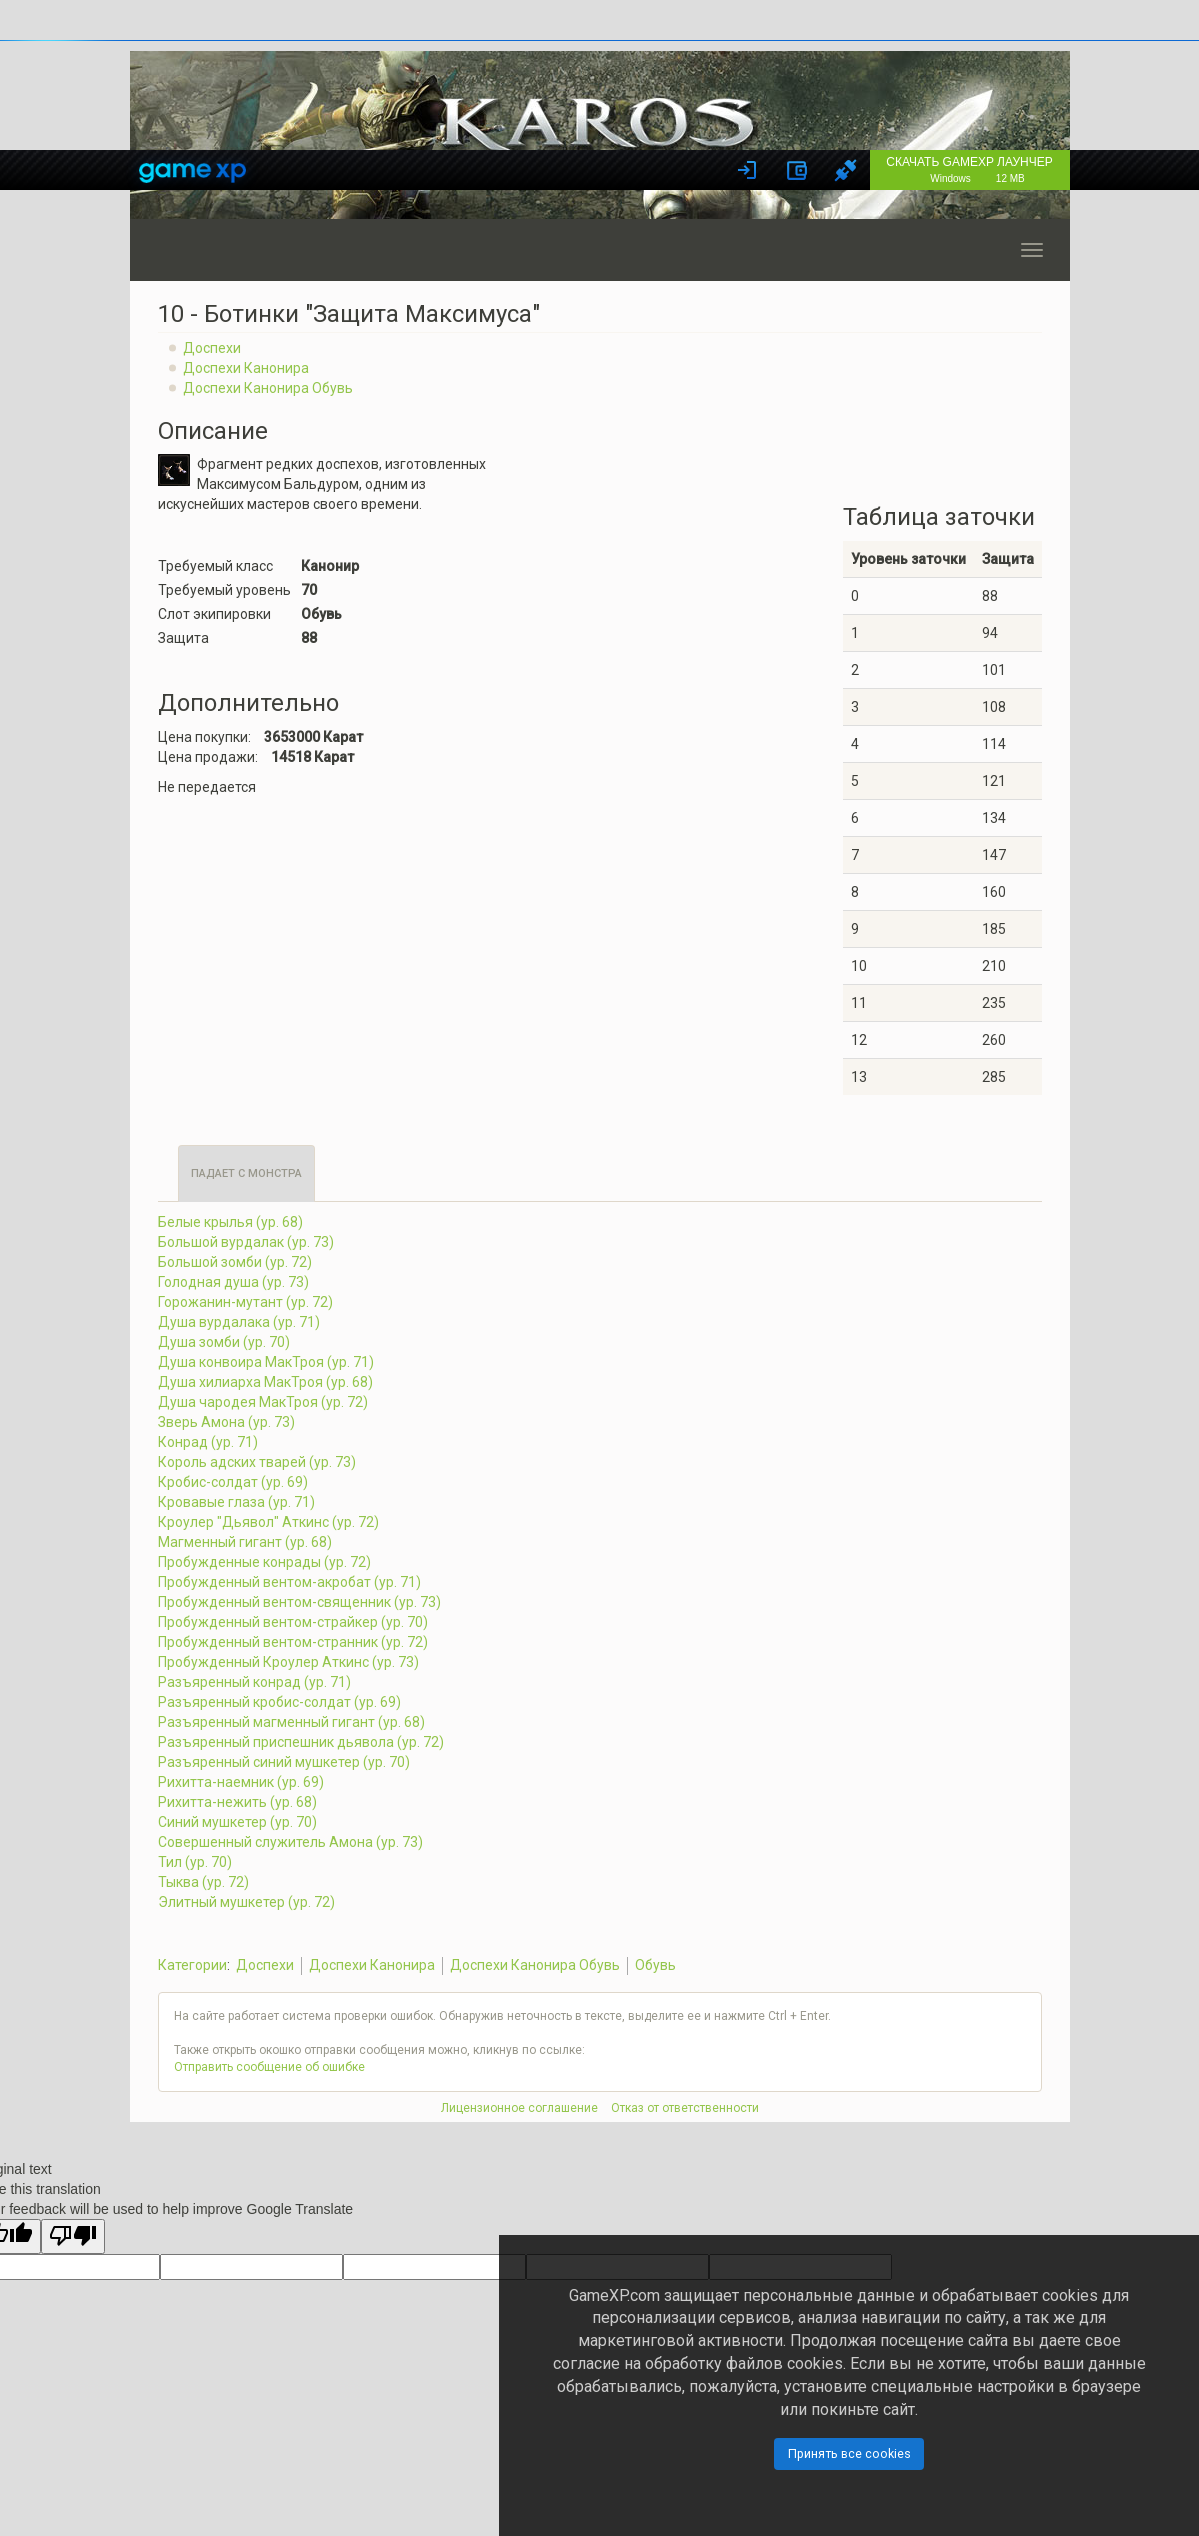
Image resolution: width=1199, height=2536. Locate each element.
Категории (192, 1965)
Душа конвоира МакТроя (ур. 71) (266, 1362)
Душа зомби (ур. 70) (224, 1342)
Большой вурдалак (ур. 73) (246, 1242)
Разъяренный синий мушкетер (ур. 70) (284, 1762)
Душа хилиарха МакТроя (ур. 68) (265, 1382)
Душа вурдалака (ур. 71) (239, 1322)
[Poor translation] (73, 2236)
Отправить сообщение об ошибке (269, 2067)
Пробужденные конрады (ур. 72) (264, 1562)
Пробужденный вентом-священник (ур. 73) (299, 1602)
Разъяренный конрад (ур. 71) (254, 1682)
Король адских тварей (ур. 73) (257, 1462)
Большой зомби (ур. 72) (235, 1262)
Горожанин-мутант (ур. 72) (245, 1302)
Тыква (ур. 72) (203, 1882)
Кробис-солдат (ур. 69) (233, 1482)
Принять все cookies (849, 2453)
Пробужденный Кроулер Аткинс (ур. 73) (288, 1662)
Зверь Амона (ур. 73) (226, 1422)
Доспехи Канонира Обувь (268, 388)
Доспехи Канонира (246, 368)
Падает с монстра (246, 1173)
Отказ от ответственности (685, 2108)
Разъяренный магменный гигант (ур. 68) (291, 1722)
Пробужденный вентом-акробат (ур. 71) (289, 1582)
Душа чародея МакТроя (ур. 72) (263, 1402)
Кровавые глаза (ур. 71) (236, 1502)
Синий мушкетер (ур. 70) (237, 1822)
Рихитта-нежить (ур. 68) (237, 1802)
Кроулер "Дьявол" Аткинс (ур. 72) (268, 1522)
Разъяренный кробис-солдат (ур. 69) (279, 1702)
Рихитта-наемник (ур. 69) (241, 1782)
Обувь (655, 1965)
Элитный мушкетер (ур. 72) (246, 1902)
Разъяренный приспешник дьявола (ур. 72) (301, 1742)
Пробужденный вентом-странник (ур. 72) (293, 1642)
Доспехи (212, 348)
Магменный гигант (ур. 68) (245, 1542)
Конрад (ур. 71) (208, 1442)
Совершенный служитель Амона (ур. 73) (290, 1842)
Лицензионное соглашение (519, 2108)
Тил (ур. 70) (195, 1862)
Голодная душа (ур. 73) (233, 1282)
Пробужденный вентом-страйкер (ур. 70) (293, 1622)
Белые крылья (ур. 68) (230, 1222)
